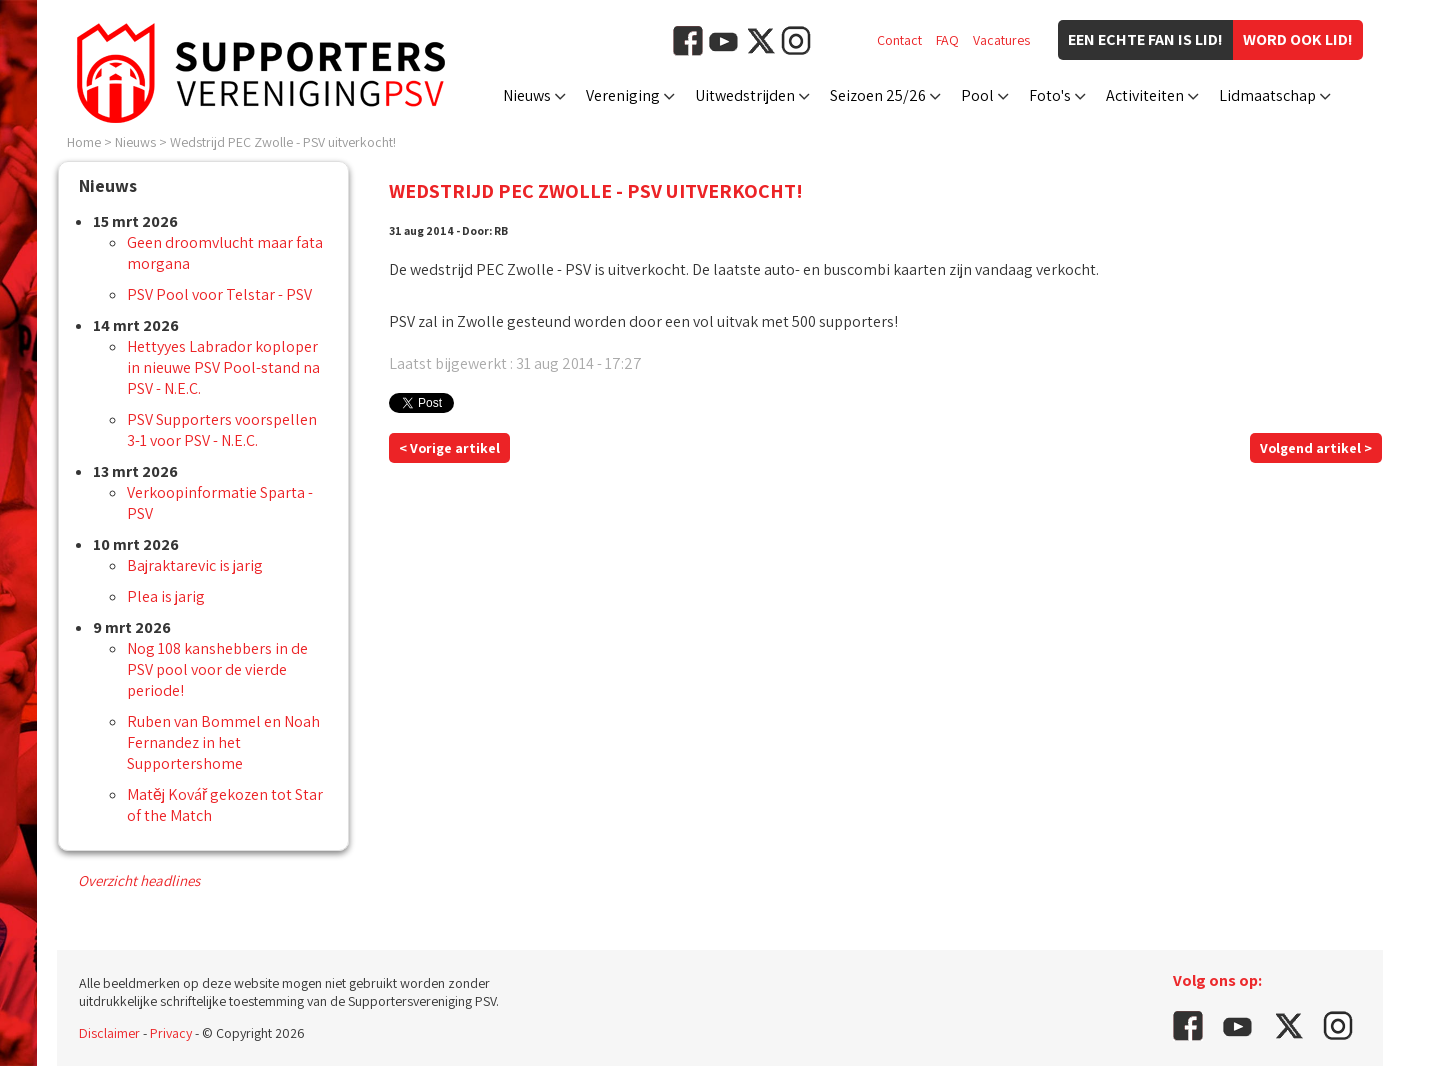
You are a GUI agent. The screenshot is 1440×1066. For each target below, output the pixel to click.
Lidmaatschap (1267, 95)
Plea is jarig (166, 596)
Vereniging (623, 95)
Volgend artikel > (1316, 448)
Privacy (171, 1033)
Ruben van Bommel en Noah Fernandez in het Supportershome (223, 742)
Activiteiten (1145, 95)
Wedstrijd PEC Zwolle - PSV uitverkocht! (283, 142)
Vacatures (1001, 40)
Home (84, 142)
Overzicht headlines (139, 880)
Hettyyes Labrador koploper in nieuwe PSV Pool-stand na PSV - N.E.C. (223, 367)
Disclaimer (109, 1033)
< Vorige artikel (449, 448)
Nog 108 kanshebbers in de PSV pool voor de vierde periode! (217, 669)
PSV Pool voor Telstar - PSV (219, 294)
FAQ (947, 40)
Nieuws (527, 95)
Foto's (1050, 95)
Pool (977, 95)
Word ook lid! (1298, 39)
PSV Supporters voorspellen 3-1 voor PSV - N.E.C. (222, 430)
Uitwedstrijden (745, 95)
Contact (899, 40)
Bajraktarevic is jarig (195, 565)
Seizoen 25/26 (878, 95)
